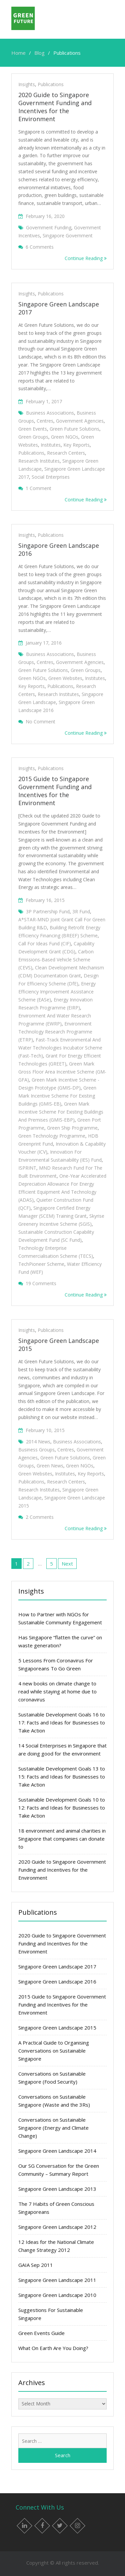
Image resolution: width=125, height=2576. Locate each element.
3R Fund (81, 911)
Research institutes (39, 461)
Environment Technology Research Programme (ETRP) (55, 1031)
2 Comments (40, 1517)
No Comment (40, 721)
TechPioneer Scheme (41, 1264)
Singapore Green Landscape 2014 (57, 2150)
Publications (51, 84)
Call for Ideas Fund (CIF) (44, 943)
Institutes (51, 445)
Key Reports (76, 445)
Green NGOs (64, 437)
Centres (45, 421)
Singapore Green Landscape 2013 (57, 2188)
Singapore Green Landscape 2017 (57, 1966)
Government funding (48, 227)
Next (67, 1563)
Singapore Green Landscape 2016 (57, 1981)
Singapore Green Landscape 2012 (57, 2226)
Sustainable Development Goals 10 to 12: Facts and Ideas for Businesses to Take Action (61, 1807)
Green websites (65, 678)
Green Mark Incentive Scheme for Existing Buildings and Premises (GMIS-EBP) (60, 1112)
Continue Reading (86, 258)
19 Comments (41, 1283)
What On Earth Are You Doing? (53, 2348)
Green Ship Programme (72, 1128)
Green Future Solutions (74, 429)
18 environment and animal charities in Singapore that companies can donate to (62, 1838)
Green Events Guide (41, 2333)
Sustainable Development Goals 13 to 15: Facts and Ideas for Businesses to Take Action (61, 1776)
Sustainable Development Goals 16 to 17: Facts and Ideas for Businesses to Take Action (61, 1722)
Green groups (33, 437)
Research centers (66, 453)
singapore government (68, 235)
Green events (32, 429)
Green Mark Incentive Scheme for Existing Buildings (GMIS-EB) (57, 1096)
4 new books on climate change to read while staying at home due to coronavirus (57, 1691)
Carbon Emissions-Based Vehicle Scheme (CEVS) (56, 959)
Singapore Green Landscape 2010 (57, 2295)
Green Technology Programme (51, 1136)
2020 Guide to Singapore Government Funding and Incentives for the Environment (55, 107)
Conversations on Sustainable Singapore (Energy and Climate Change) (53, 2127)
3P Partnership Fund (48, 911)
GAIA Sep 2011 (35, 2265)
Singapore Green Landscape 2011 (57, 2280)
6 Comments (40, 247)
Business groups (36, 1449)
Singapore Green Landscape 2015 (57, 2027)
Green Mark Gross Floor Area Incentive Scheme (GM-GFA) (62, 1072)
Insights (26, 84)
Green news (50, 1465)
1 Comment (38, 488)
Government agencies (80, 421)
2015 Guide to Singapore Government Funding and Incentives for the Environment (55, 791)
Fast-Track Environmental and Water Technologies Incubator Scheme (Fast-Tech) (60, 1047)
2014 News (38, 1441)
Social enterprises (51, 477)
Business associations (50, 413)
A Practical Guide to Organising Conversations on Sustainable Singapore (53, 2050)
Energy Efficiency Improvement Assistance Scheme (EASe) (57, 991)
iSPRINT (27, 1168)
